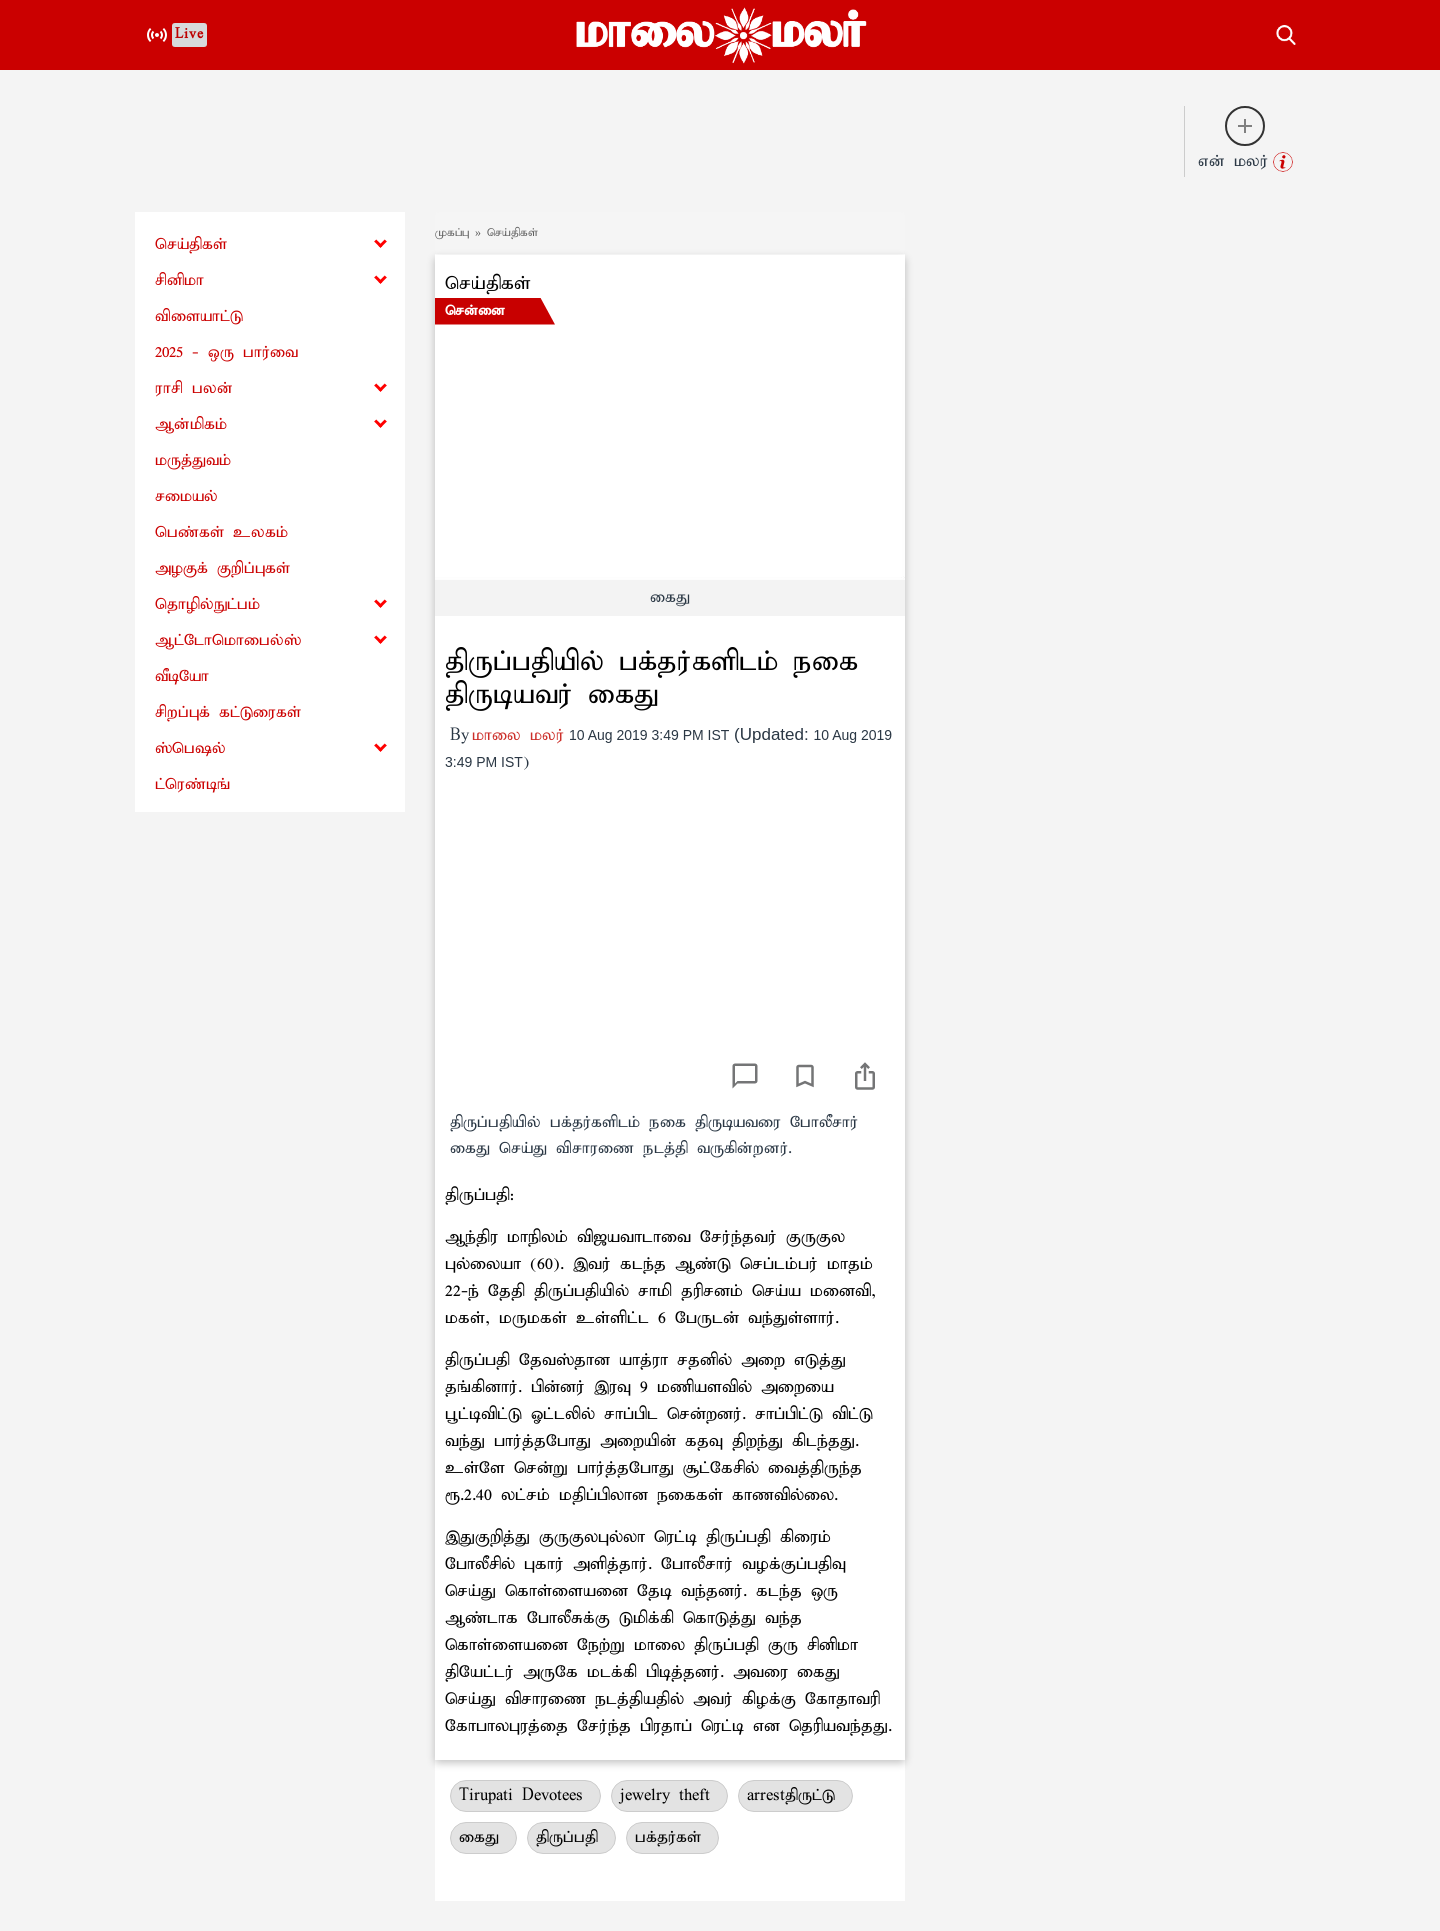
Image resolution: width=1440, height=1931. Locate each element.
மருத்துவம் (193, 460)
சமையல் (186, 496)
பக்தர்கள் (672, 1837)
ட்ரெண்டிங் (192, 784)
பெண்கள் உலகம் (221, 532)
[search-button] (1286, 32)
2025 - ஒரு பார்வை (226, 352)
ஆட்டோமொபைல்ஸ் (228, 640)
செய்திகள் (191, 244)
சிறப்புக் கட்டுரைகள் (228, 712)
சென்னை (475, 311)
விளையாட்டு (199, 316)
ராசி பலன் (194, 388)
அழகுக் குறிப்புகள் (222, 568)
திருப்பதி (571, 1837)
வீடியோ (182, 676)
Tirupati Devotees (525, 1795)
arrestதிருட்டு (795, 1795)
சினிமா (179, 280)
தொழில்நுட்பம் (207, 604)
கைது (483, 1837)
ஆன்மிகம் (191, 424)
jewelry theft (669, 1795)
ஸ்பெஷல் (190, 748)
